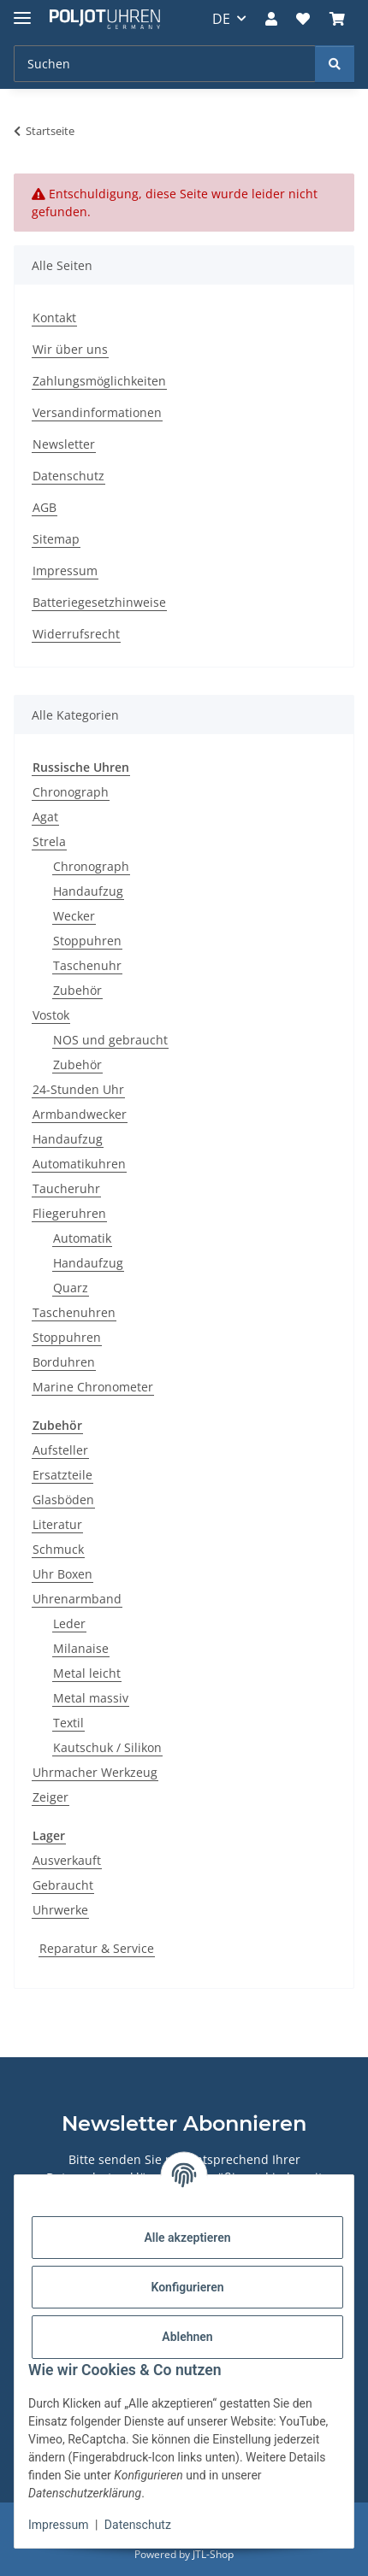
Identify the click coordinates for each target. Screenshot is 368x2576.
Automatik (82, 1238)
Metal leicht (87, 1673)
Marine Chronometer (93, 1387)
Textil (68, 1722)
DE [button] (221, 18)
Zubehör (77, 990)
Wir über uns (70, 349)
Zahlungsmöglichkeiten (99, 381)
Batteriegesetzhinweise (99, 602)
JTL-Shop (213, 2554)
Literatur (57, 1524)
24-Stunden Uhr (78, 1089)
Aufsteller (60, 1450)
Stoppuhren (87, 940)
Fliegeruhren (69, 1213)
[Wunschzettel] (303, 19)
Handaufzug (88, 891)
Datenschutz (137, 2525)
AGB (44, 507)
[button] (271, 19)
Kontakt (54, 317)
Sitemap (56, 539)
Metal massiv (90, 1698)
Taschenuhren (74, 1312)
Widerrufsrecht (76, 634)
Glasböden (63, 1499)
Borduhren (64, 1362)
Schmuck (58, 1549)
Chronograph (71, 792)
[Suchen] (165, 63)
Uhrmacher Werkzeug (95, 1772)
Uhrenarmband (77, 1599)
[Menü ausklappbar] (22, 10)
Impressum (58, 2525)
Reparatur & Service (96, 1948)
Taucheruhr (66, 1188)
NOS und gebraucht (110, 1040)
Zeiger (50, 1797)
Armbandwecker (80, 1114)
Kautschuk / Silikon (107, 1747)
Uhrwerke (60, 1910)
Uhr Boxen (62, 1574)
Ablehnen (187, 2337)
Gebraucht (63, 1885)
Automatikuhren (79, 1164)
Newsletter (64, 444)
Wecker (74, 916)
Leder (69, 1623)
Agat (45, 817)
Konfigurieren (187, 2287)
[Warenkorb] (337, 19)
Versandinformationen (97, 412)
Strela (49, 841)
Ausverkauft (67, 1860)
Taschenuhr (87, 965)
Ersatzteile (62, 1475)
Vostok (51, 1015)
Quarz (70, 1287)
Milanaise (81, 1648)
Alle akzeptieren (187, 2237)
